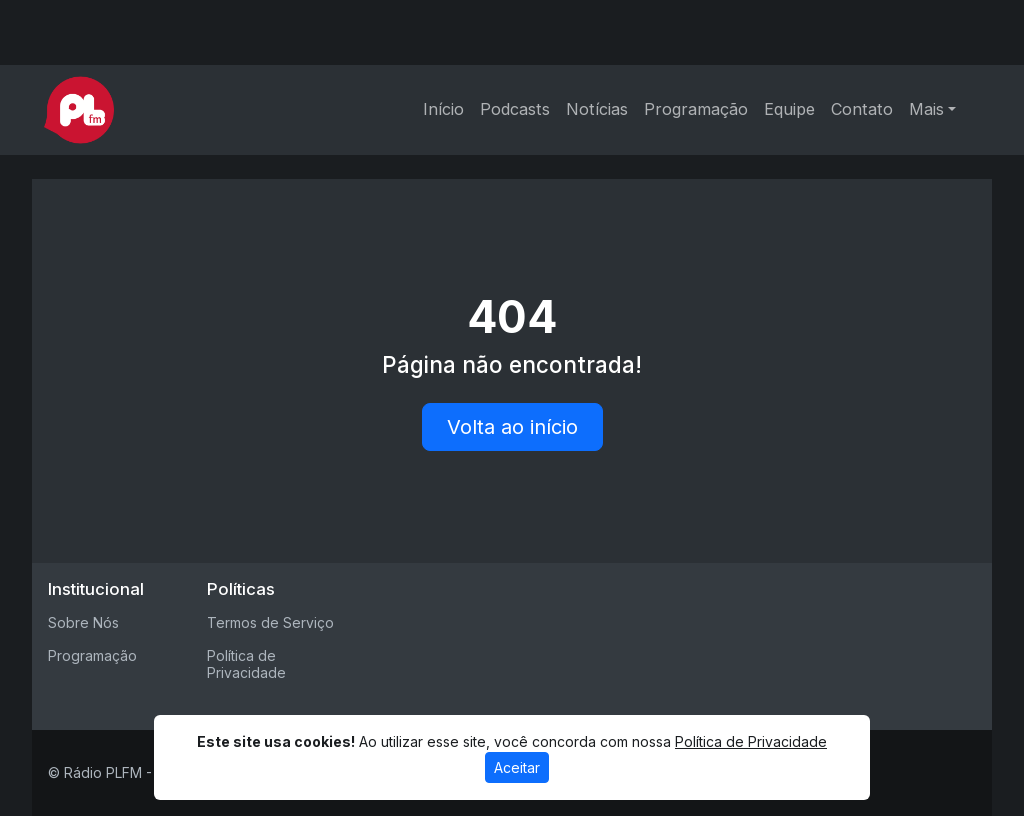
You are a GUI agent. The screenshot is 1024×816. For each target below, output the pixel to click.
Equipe (789, 109)
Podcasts (515, 109)
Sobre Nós (83, 622)
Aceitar (517, 767)
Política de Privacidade (246, 664)
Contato (862, 109)
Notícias (597, 109)
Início (443, 109)
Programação (696, 109)
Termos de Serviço (270, 622)
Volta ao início (512, 427)
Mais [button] (926, 109)
